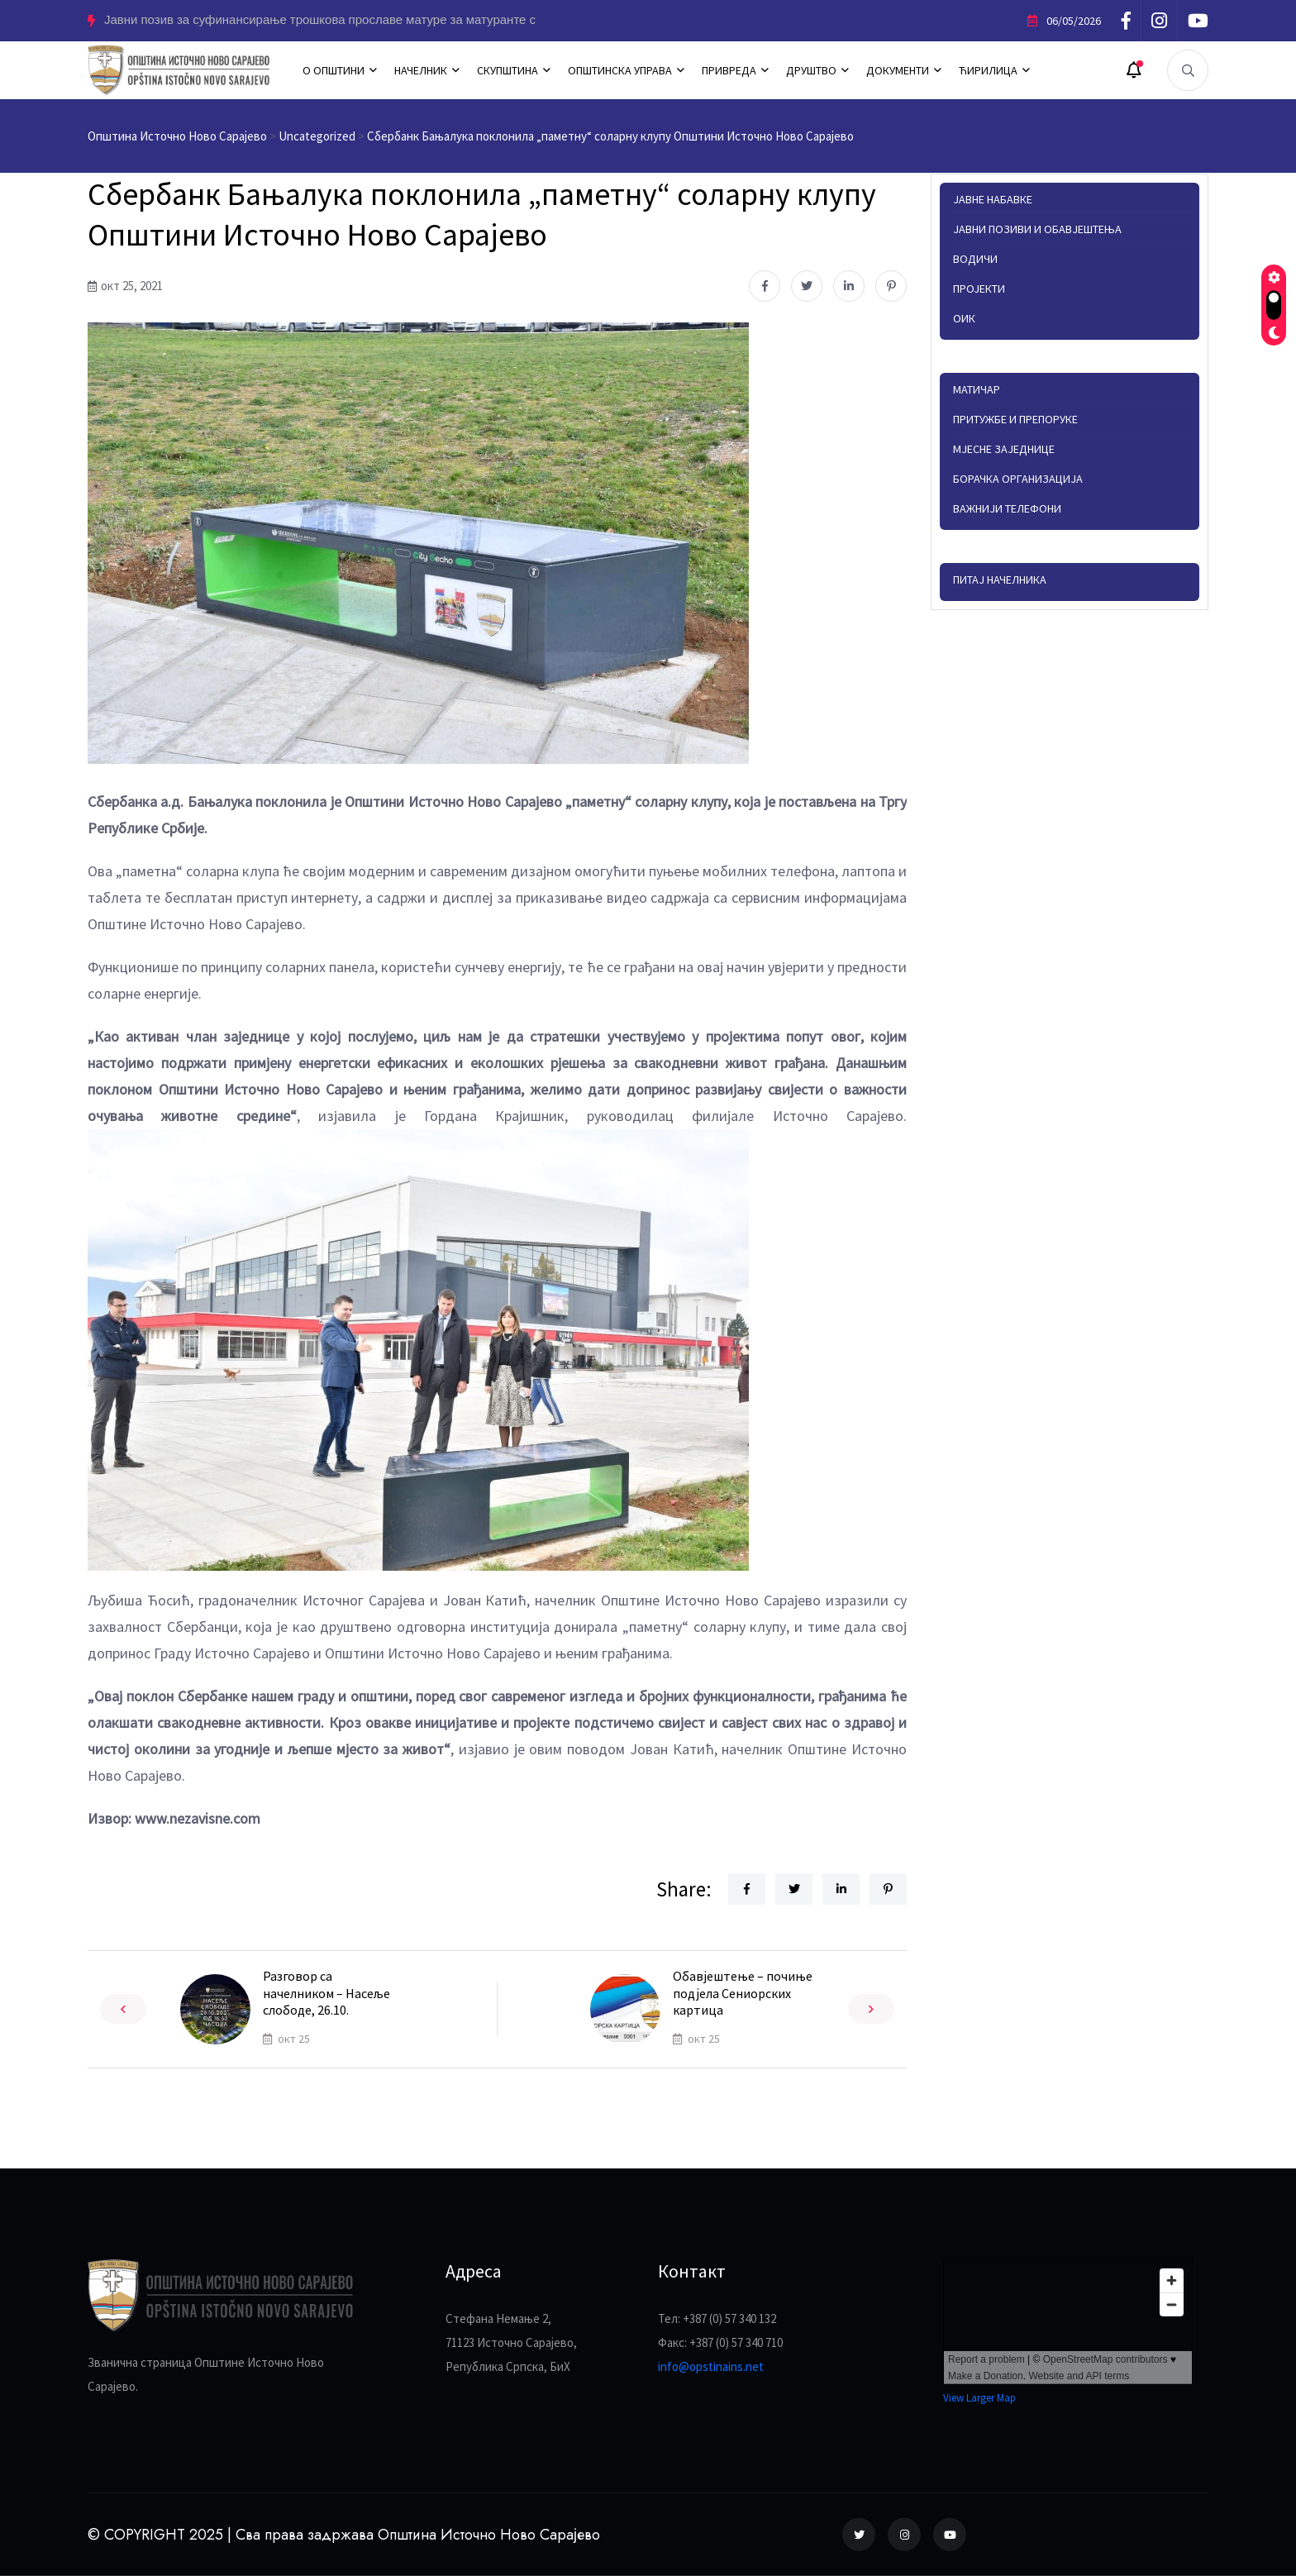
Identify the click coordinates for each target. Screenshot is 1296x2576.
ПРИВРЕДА (729, 70)
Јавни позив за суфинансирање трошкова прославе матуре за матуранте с (320, 19)
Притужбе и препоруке (1015, 419)
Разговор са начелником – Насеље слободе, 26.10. (326, 1993)
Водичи (975, 258)
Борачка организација (1018, 478)
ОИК (964, 318)
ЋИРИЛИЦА (988, 70)
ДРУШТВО (811, 70)
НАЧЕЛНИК (420, 70)
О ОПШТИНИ (333, 70)
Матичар (976, 389)
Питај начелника (999, 579)
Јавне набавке (992, 199)
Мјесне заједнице (1004, 448)
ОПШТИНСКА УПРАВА (620, 70)
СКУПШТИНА (507, 70)
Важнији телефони (1007, 508)
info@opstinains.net (711, 2366)
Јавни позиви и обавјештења (1037, 229)
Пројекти (979, 288)
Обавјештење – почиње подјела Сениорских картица (742, 1993)
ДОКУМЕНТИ (897, 70)
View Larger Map (979, 2398)
